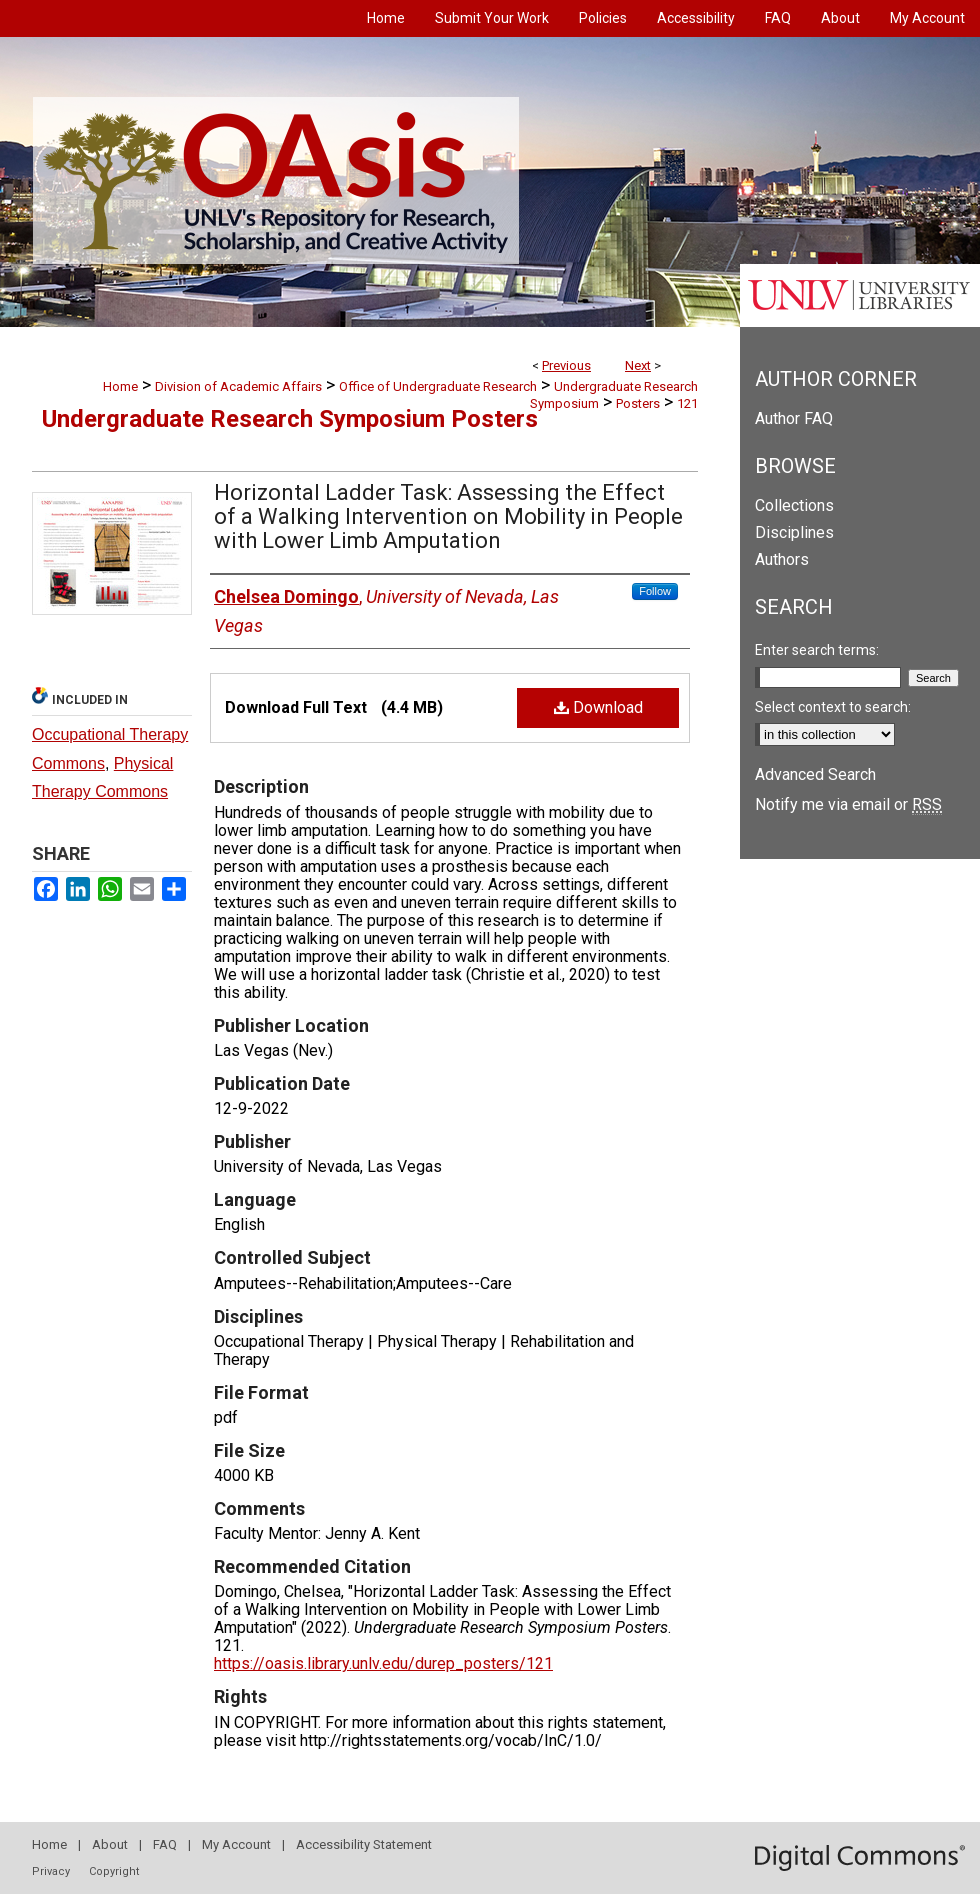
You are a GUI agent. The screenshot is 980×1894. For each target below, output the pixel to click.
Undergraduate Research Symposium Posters (290, 419)
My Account (236, 1844)
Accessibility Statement (364, 1844)
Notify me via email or (848, 804)
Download (598, 707)
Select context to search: (833, 707)
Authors (782, 559)
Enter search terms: (817, 650)
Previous (566, 365)
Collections (794, 505)
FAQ (165, 1844)
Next (638, 365)
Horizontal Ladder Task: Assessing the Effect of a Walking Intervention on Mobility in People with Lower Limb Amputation (448, 516)
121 (687, 403)
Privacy (51, 1871)
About (110, 1844)
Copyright (114, 1871)
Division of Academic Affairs (238, 386)
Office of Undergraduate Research (438, 386)
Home (120, 386)
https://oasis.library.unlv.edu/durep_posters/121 (383, 1663)
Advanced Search (815, 774)
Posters (638, 403)
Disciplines (794, 532)
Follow (655, 591)
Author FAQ (794, 418)
